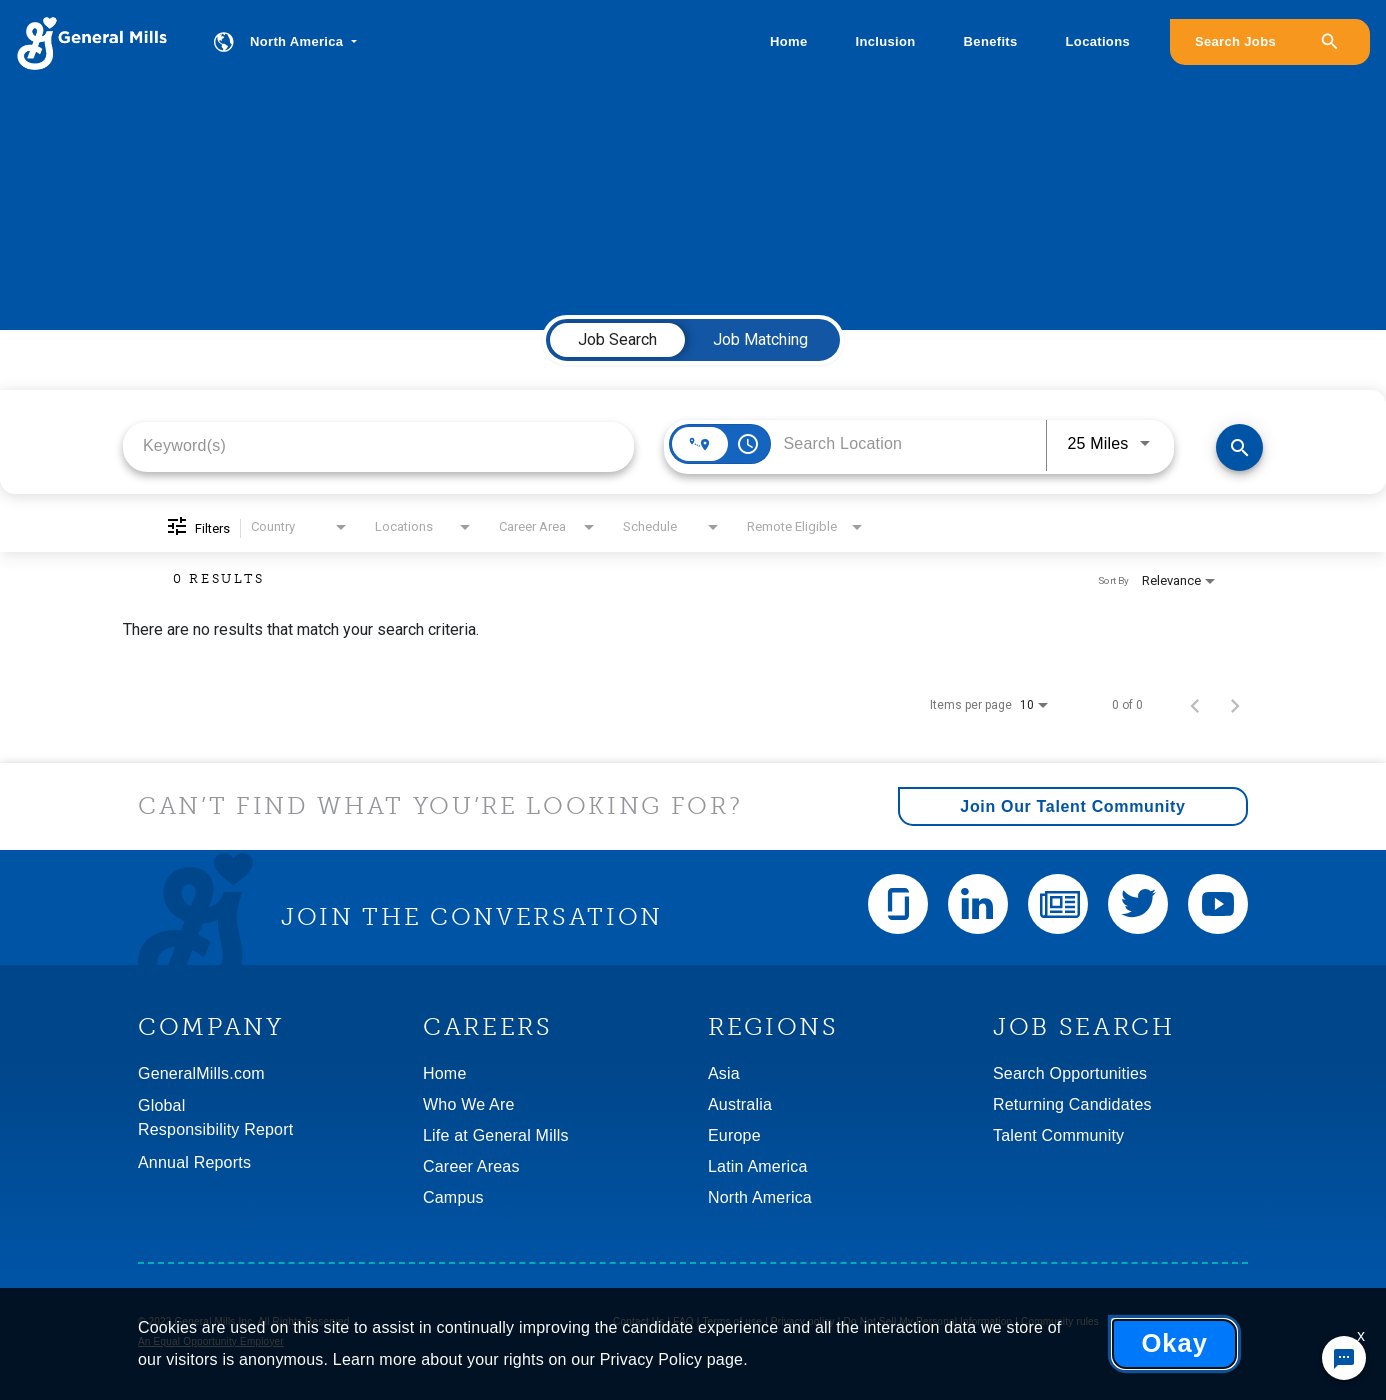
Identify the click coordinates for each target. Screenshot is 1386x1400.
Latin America (758, 1166)
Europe (734, 1135)
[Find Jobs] (1239, 447)
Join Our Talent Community (1072, 806)
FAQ (683, 1321)
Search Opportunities (1070, 1073)
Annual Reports (194, 1162)
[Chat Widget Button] (1344, 1358)
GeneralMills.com (201, 1073)
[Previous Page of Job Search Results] (1195, 705)
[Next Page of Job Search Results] (1235, 705)
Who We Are (469, 1104)
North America (760, 1197)
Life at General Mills (496, 1135)
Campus (453, 1197)
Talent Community (1058, 1135)
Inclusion (886, 41)
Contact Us (638, 1321)
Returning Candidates (1072, 1104)
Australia (740, 1104)
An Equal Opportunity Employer (211, 1341)
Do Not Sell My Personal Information (928, 1321)
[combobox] (378, 445)
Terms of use (732, 1321)
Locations (1098, 41)
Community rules (1060, 1321)
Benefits (991, 41)
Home (788, 41)
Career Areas (471, 1166)
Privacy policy (803, 1321)
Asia (724, 1073)
